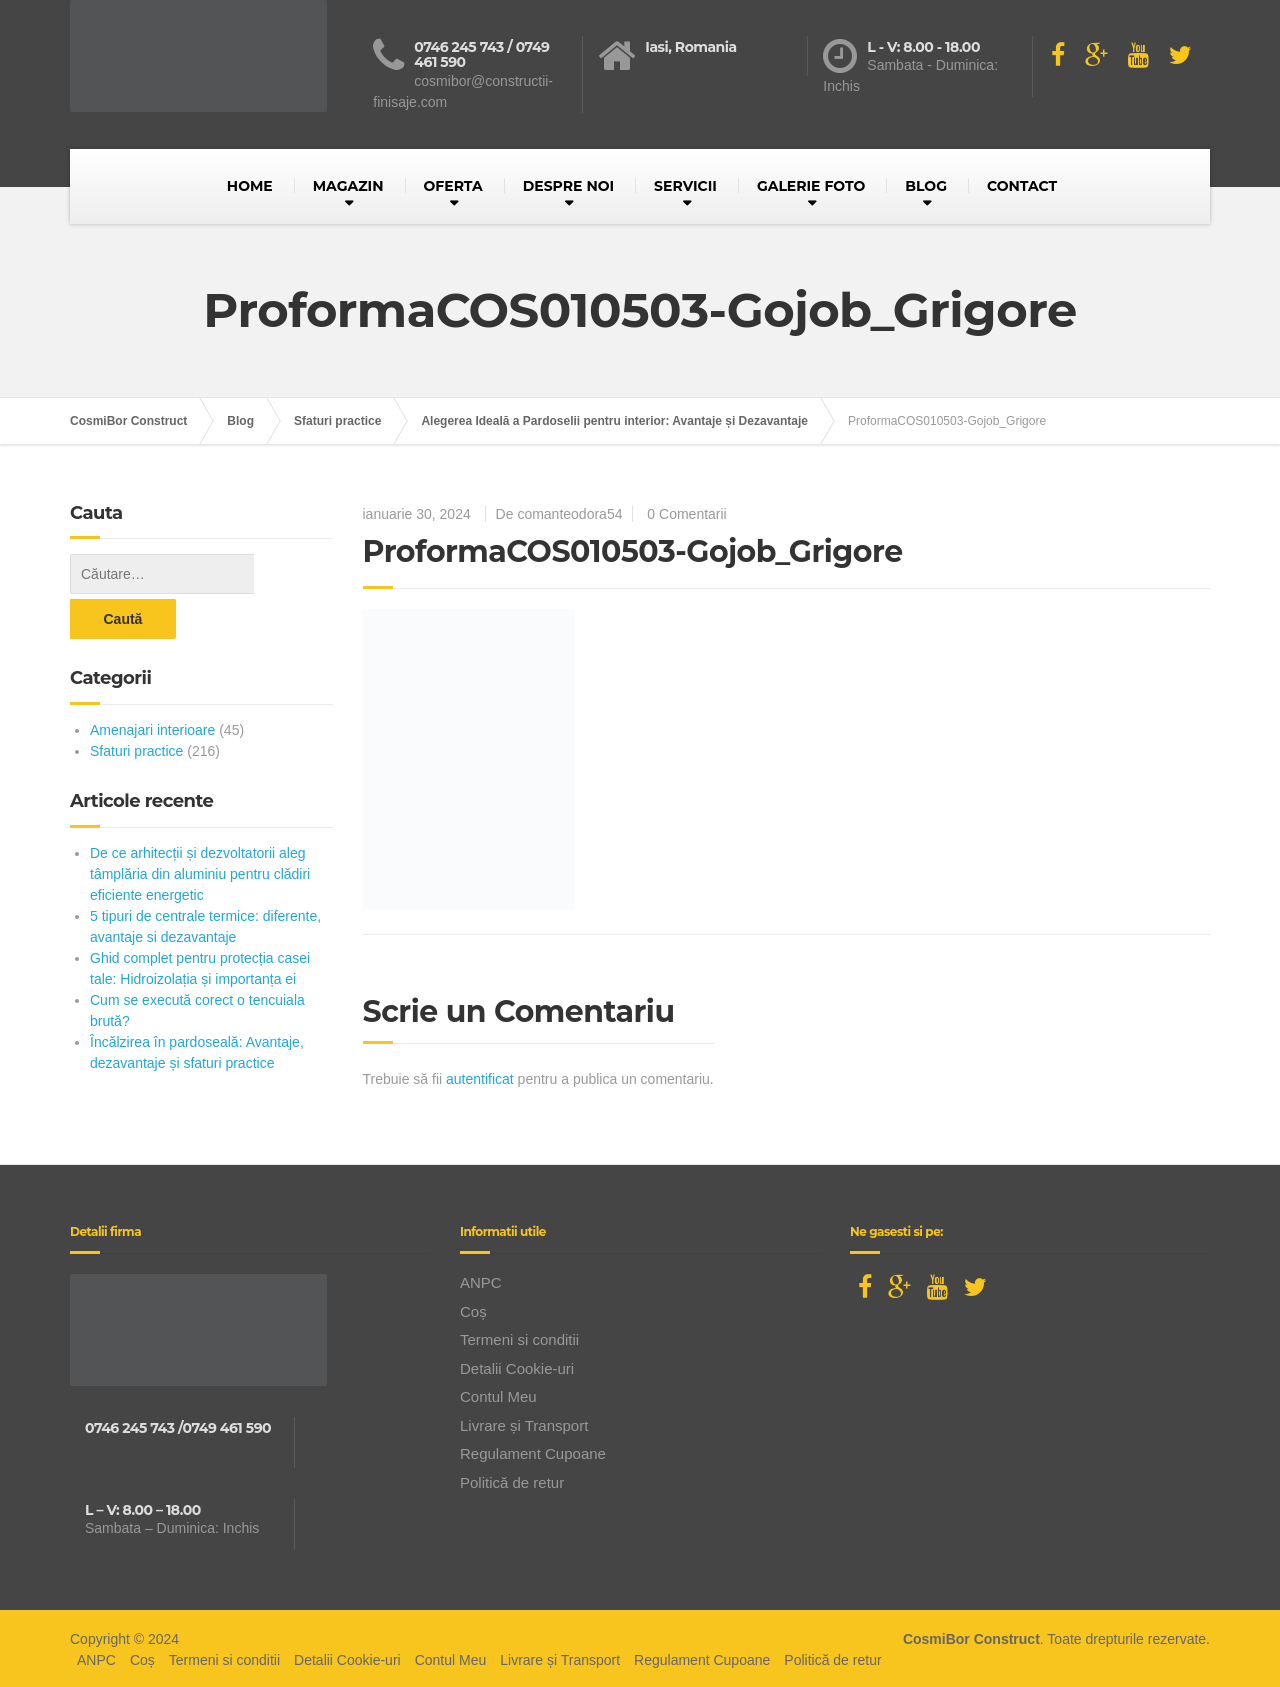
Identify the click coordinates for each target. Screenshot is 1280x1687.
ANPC (481, 1279)
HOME (250, 186)
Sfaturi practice (136, 706)
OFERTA (453, 186)
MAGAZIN (348, 186)
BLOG (926, 186)
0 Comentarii (686, 514)
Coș (473, 1307)
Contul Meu (498, 1393)
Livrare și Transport (524, 1421)
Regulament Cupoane (533, 1450)
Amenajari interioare (152, 685)
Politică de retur (512, 1478)
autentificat (480, 1079)
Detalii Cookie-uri (517, 1364)
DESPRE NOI (568, 186)
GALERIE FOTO (811, 186)
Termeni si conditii (519, 1336)
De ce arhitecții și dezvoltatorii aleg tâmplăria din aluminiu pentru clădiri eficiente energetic (200, 829)
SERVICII (685, 186)
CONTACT (1022, 186)
